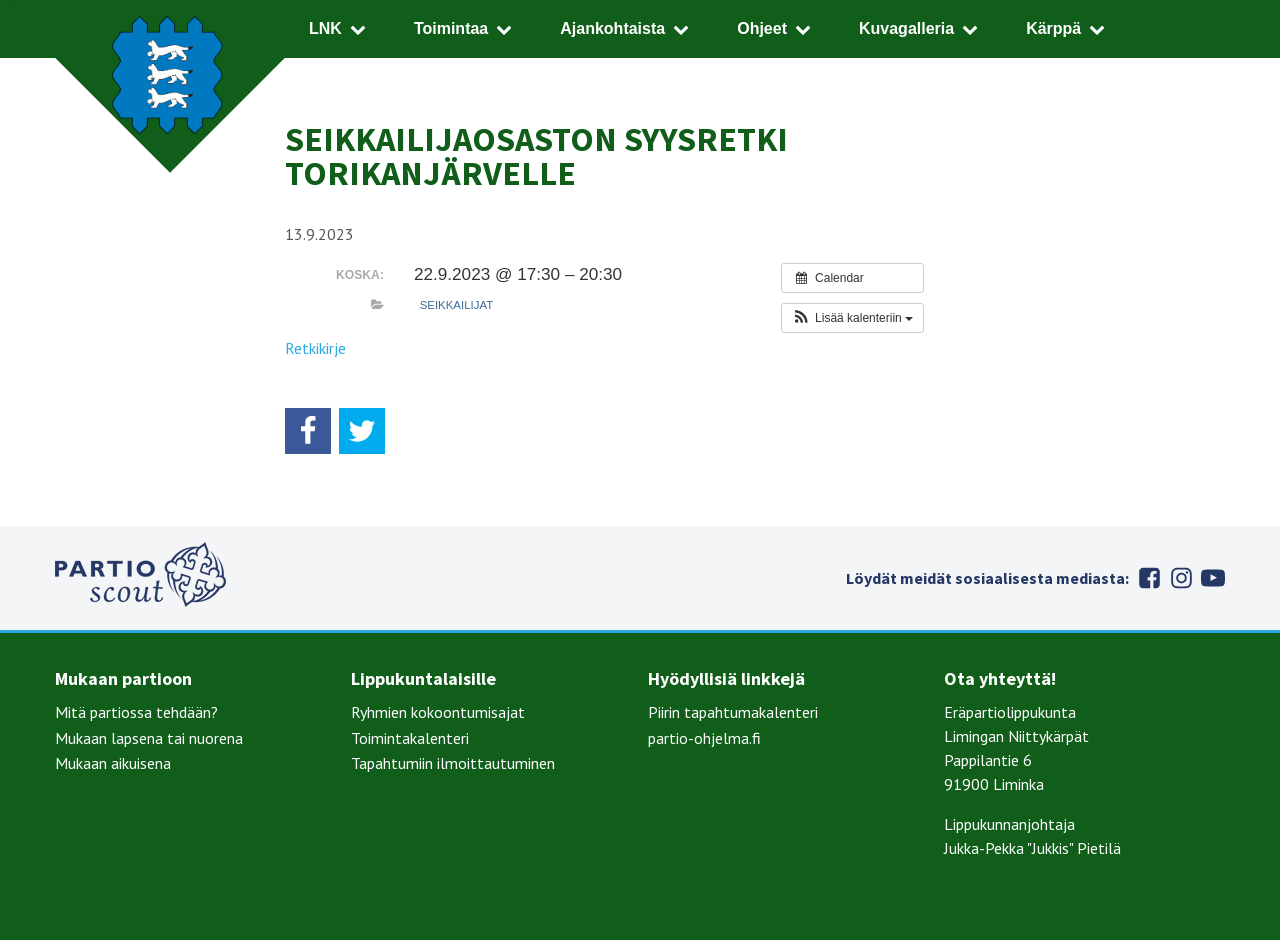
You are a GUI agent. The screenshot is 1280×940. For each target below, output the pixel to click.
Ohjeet (762, 28)
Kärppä (1053, 28)
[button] (852, 318)
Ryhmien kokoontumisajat (438, 712)
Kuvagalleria (906, 28)
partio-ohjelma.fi (704, 738)
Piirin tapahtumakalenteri (733, 712)
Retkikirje (315, 348)
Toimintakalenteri (410, 738)
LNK (325, 28)
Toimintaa (451, 28)
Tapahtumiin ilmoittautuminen (453, 763)
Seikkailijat (457, 305)
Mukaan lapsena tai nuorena (149, 738)
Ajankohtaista (612, 28)
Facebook (1149, 578)
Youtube (1213, 578)
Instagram (1181, 578)
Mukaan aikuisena (113, 763)
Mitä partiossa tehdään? (136, 712)
